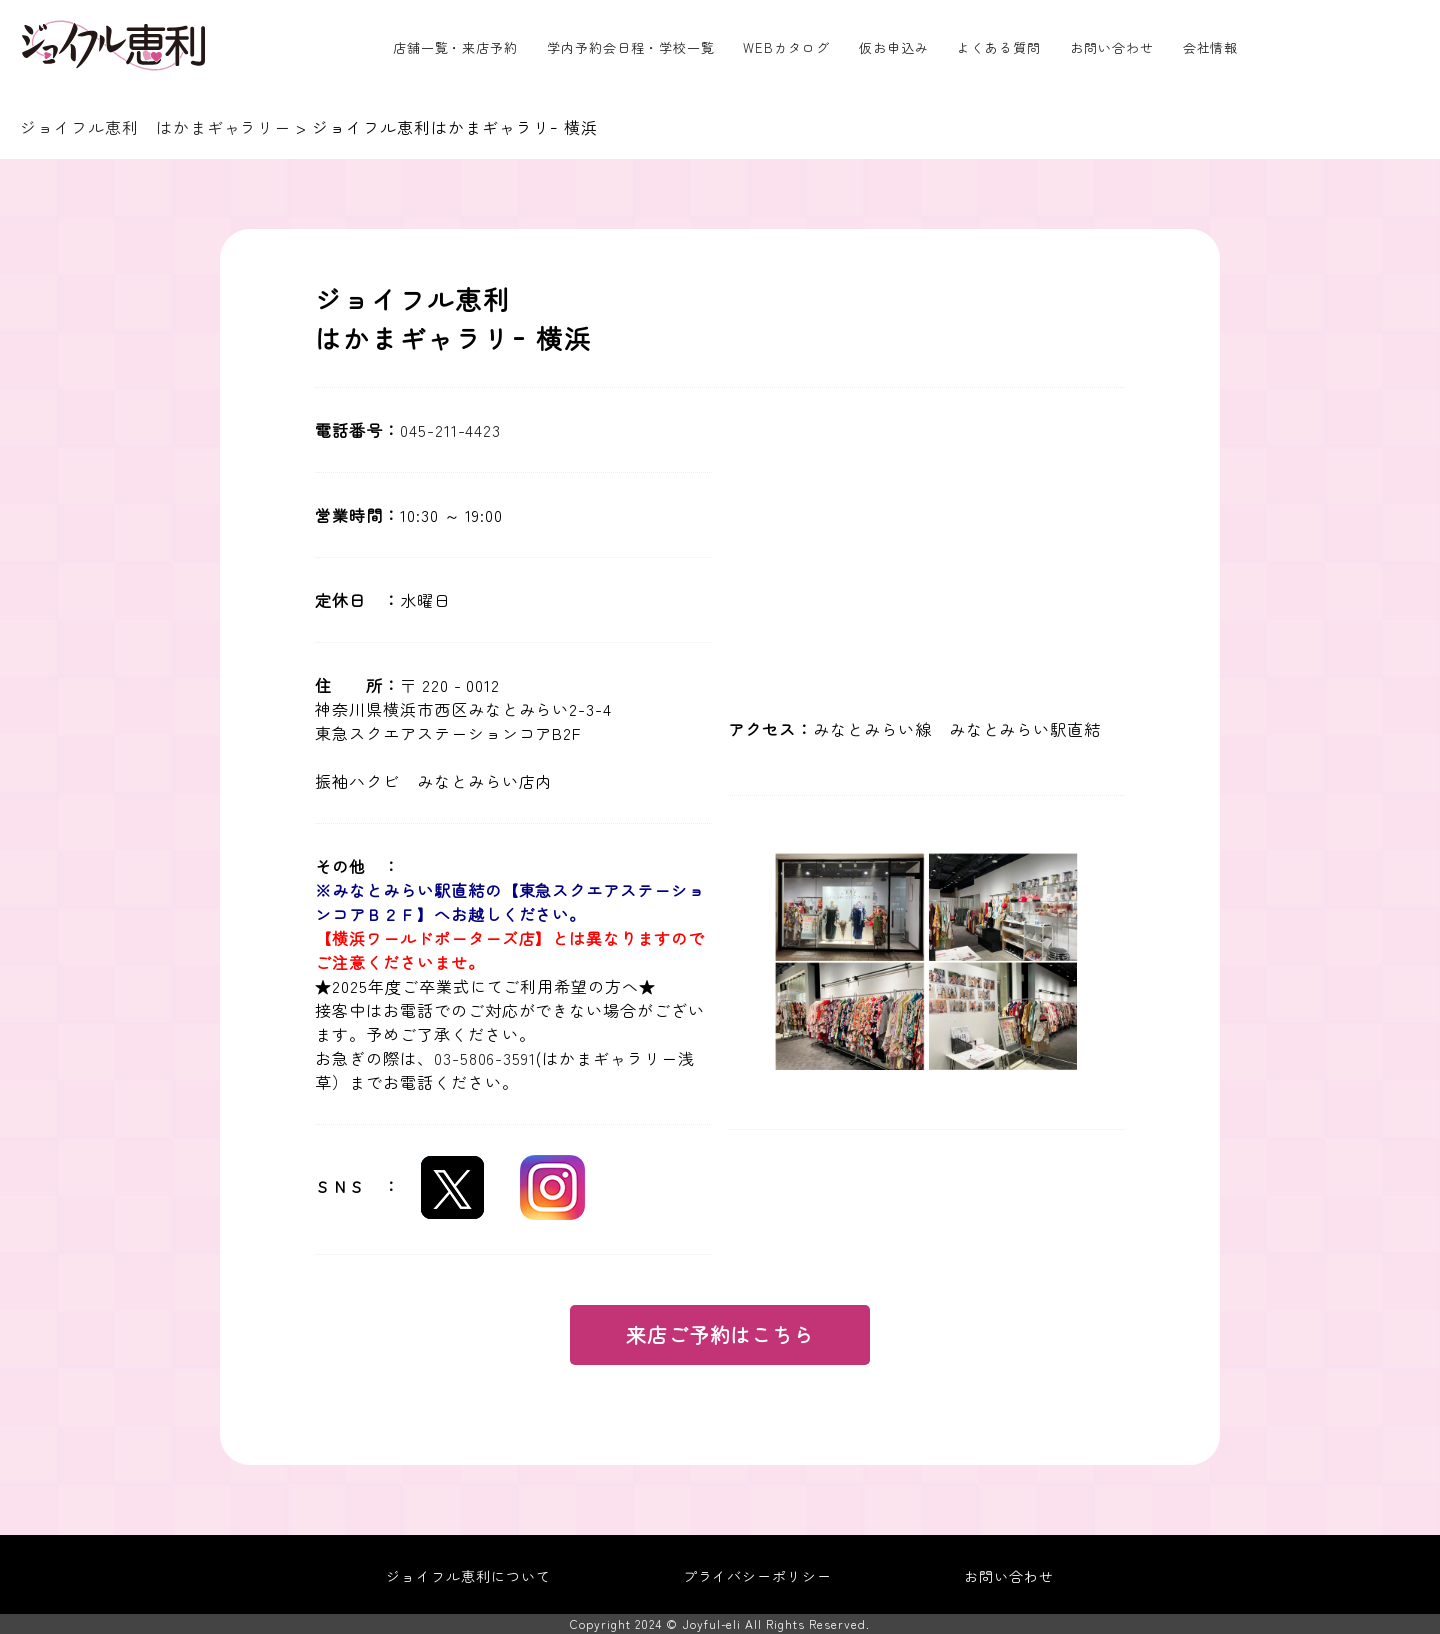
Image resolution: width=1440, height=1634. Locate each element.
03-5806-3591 (485, 1058)
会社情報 (1211, 47)
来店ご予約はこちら (720, 1334)
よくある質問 (999, 47)
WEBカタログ (786, 47)
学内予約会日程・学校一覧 (631, 47)
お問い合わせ (1112, 47)
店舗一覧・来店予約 (456, 47)
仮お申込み (894, 47)
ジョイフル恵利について (468, 1576)
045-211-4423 (451, 430)
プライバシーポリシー (758, 1576)
